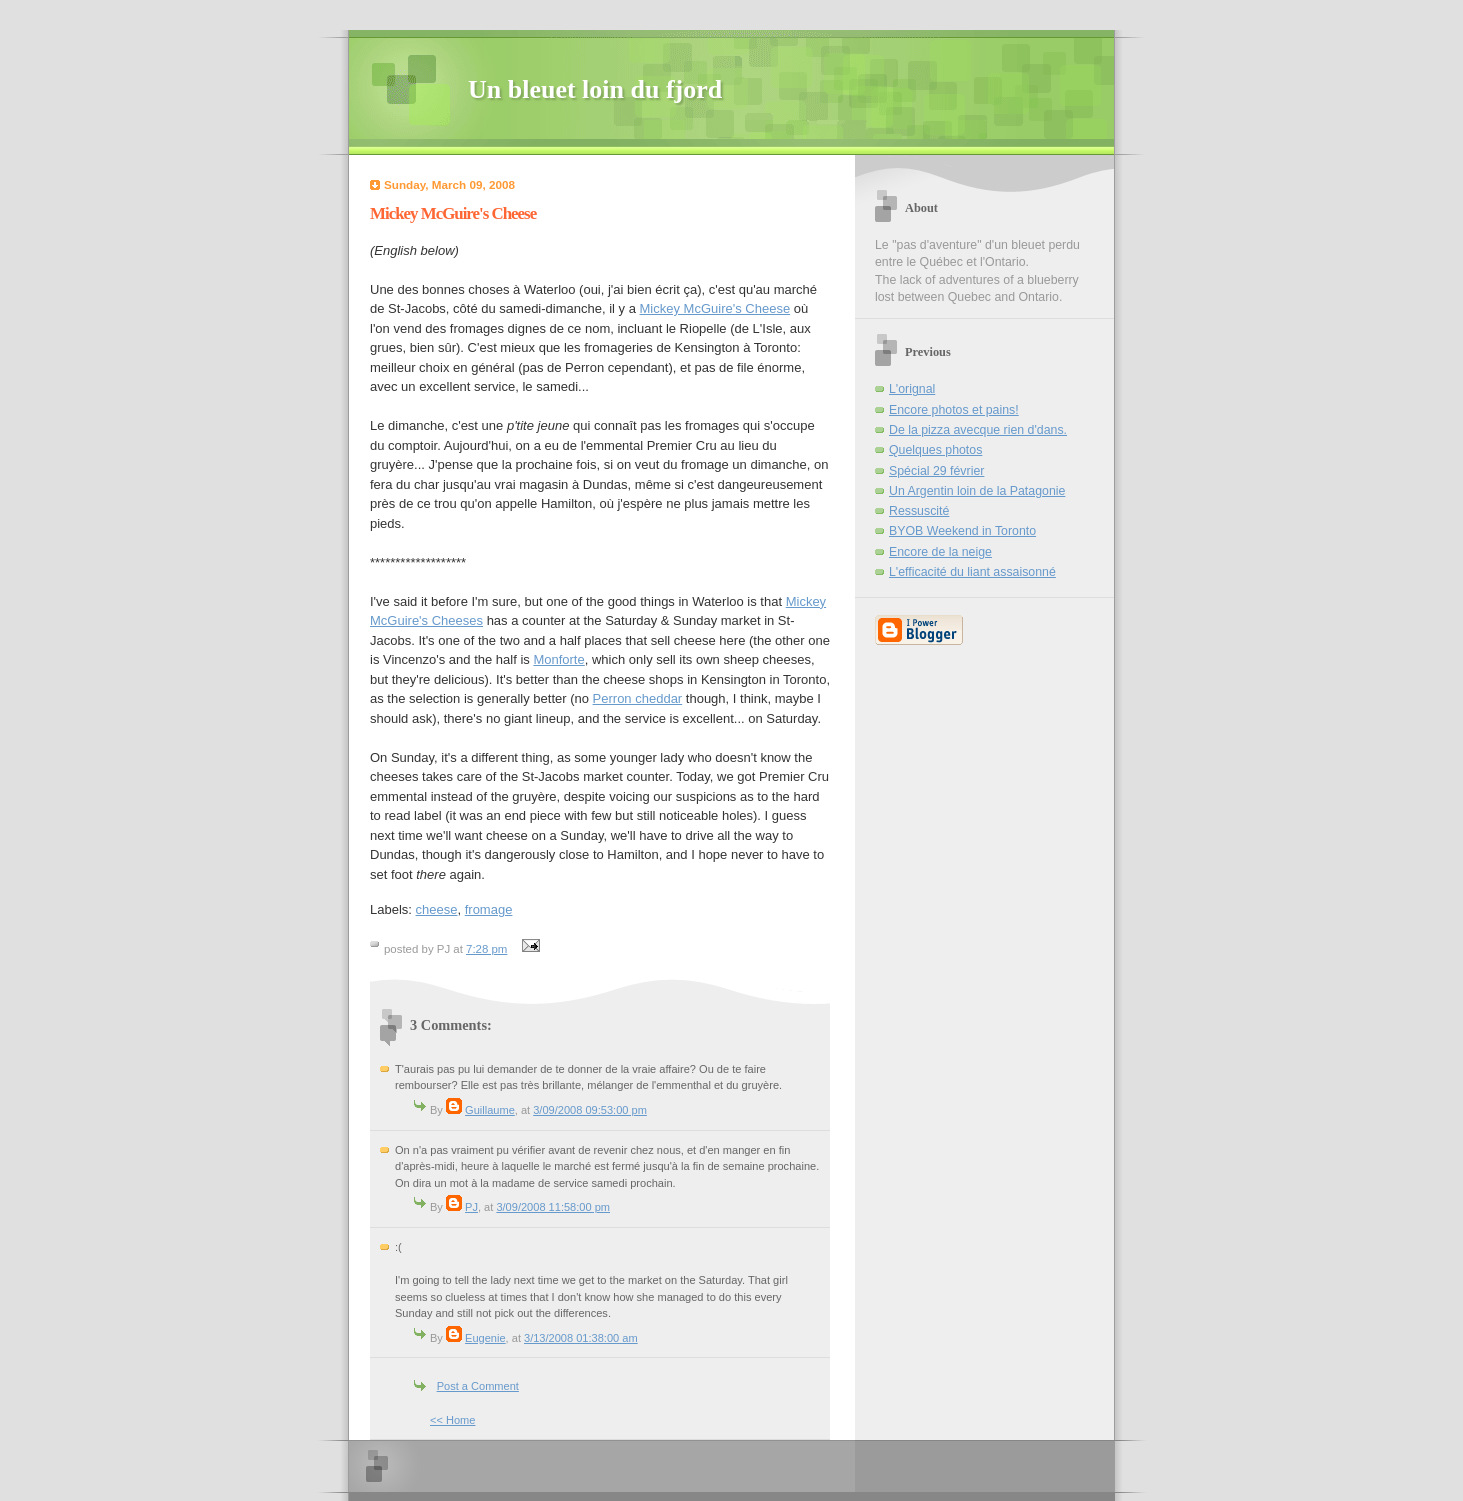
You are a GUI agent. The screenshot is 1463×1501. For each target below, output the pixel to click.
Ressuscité (919, 511)
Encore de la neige (940, 552)
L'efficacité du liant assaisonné (972, 572)
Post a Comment (478, 1386)
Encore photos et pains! (954, 410)
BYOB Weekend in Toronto (962, 531)
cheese (437, 909)
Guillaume (490, 1110)
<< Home (452, 1420)
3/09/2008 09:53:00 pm (590, 1110)
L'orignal (912, 389)
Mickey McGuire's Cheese (715, 308)
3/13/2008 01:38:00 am (581, 1338)
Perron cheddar (638, 698)
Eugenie (485, 1338)
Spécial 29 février (936, 471)
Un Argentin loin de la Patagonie (977, 491)
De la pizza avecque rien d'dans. (978, 430)
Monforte (558, 659)
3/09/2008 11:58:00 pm (553, 1207)
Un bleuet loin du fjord (595, 89)
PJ (471, 1207)
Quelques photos (935, 450)
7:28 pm (486, 949)
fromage (489, 909)
